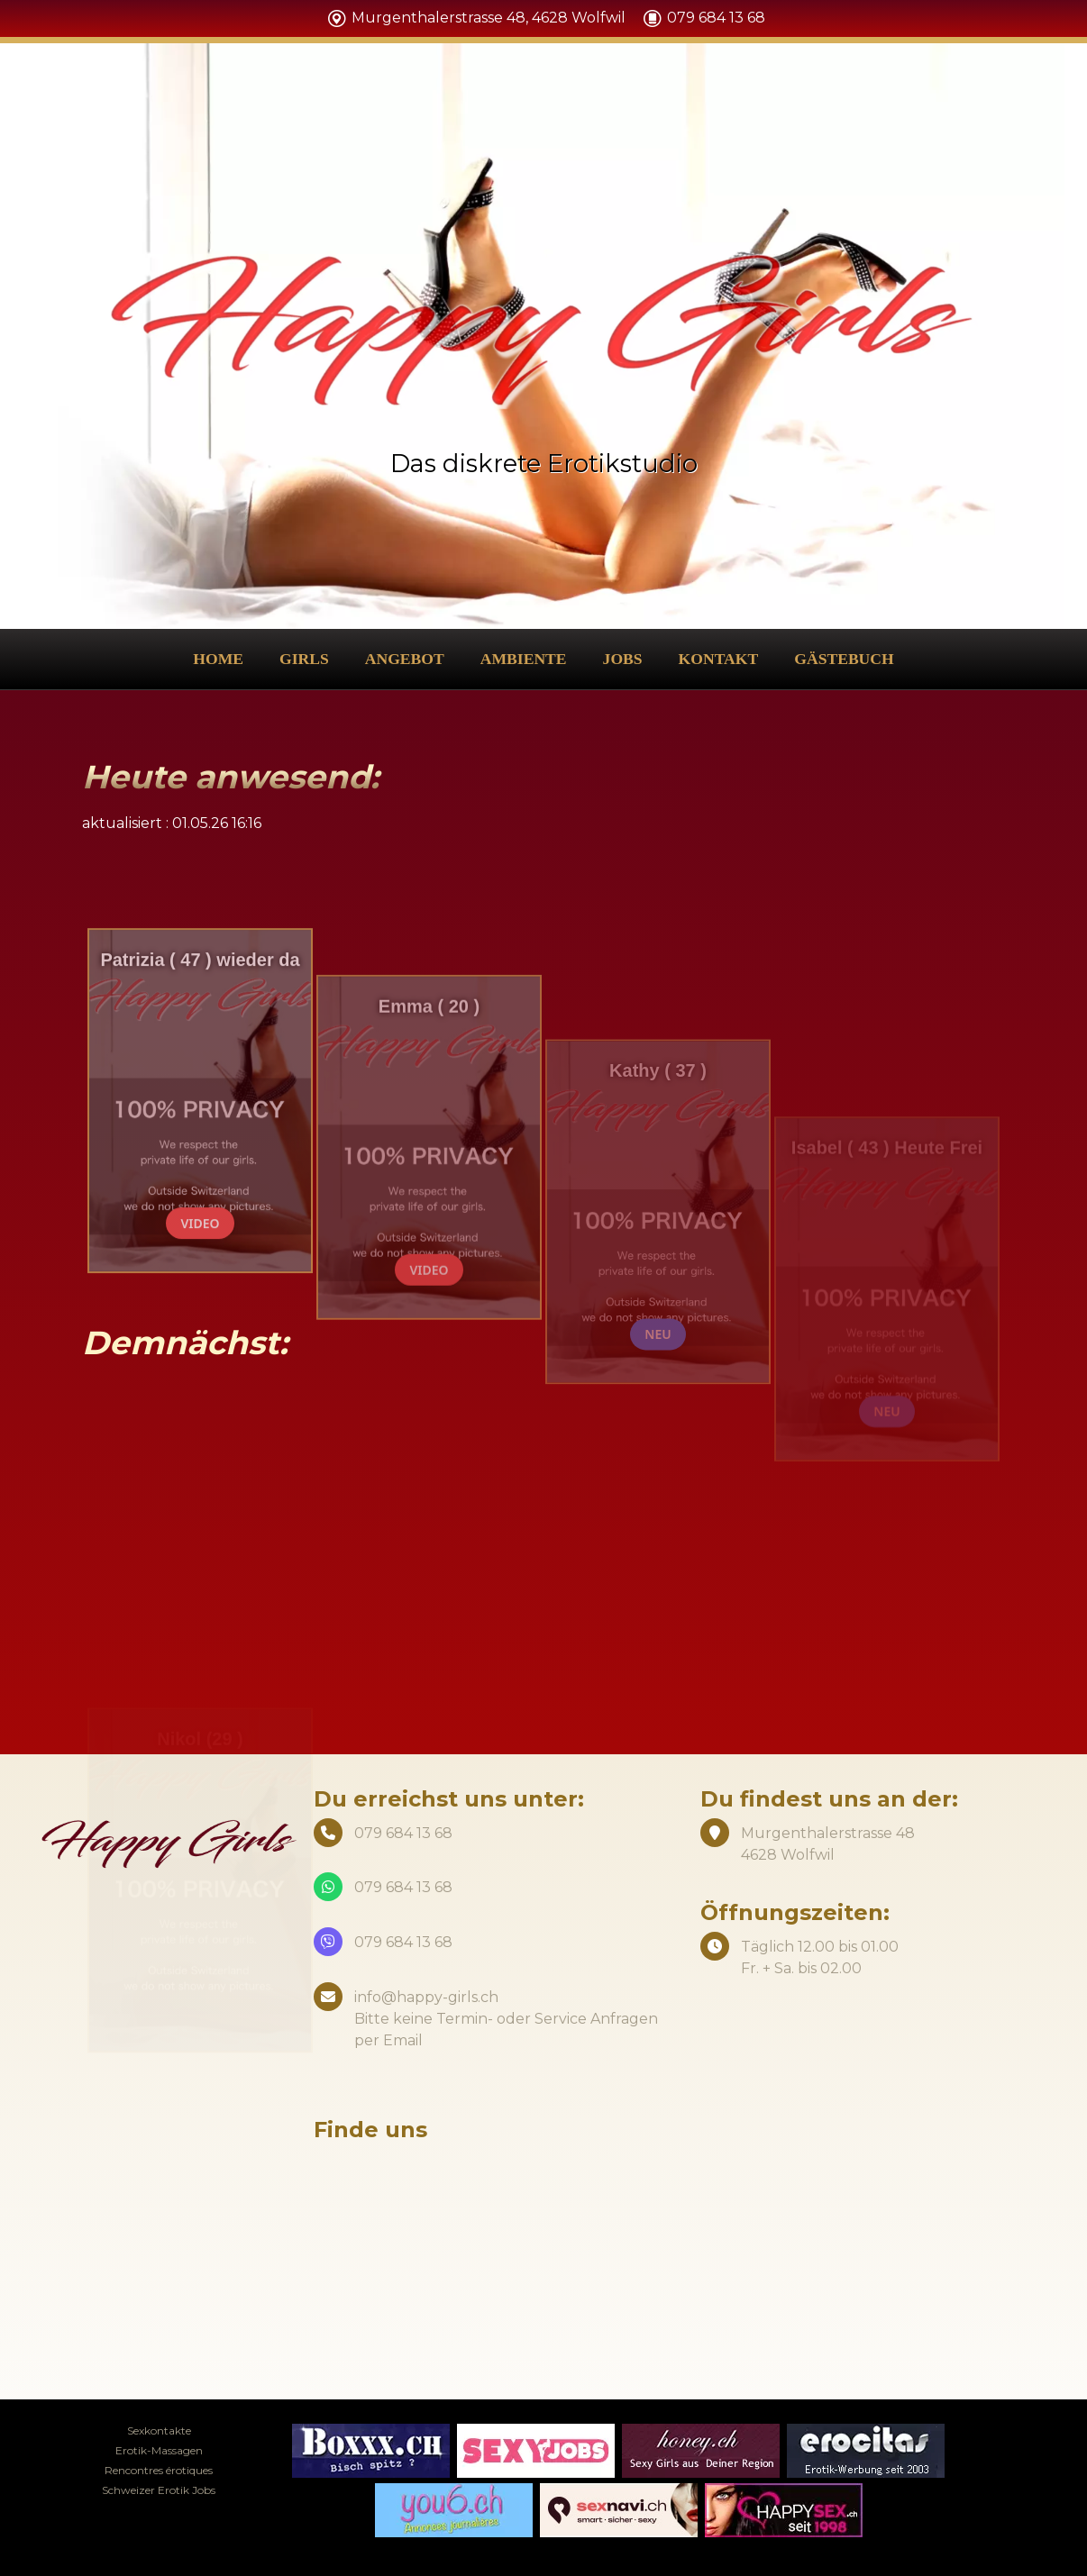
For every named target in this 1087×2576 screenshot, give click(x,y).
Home (218, 659)
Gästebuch (843, 659)
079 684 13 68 (403, 1887)
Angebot (404, 659)
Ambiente (523, 659)
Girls (304, 659)
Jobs (623, 659)
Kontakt (719, 659)
